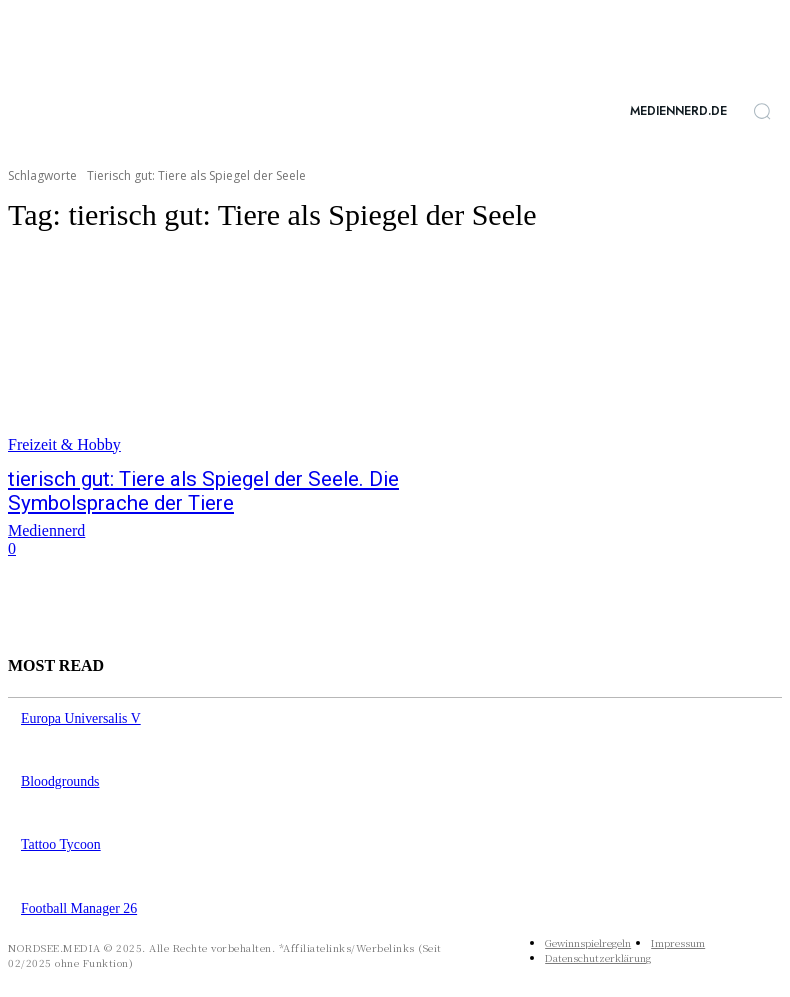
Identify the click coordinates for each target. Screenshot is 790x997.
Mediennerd (46, 525)
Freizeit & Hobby (64, 444)
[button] (762, 111)
